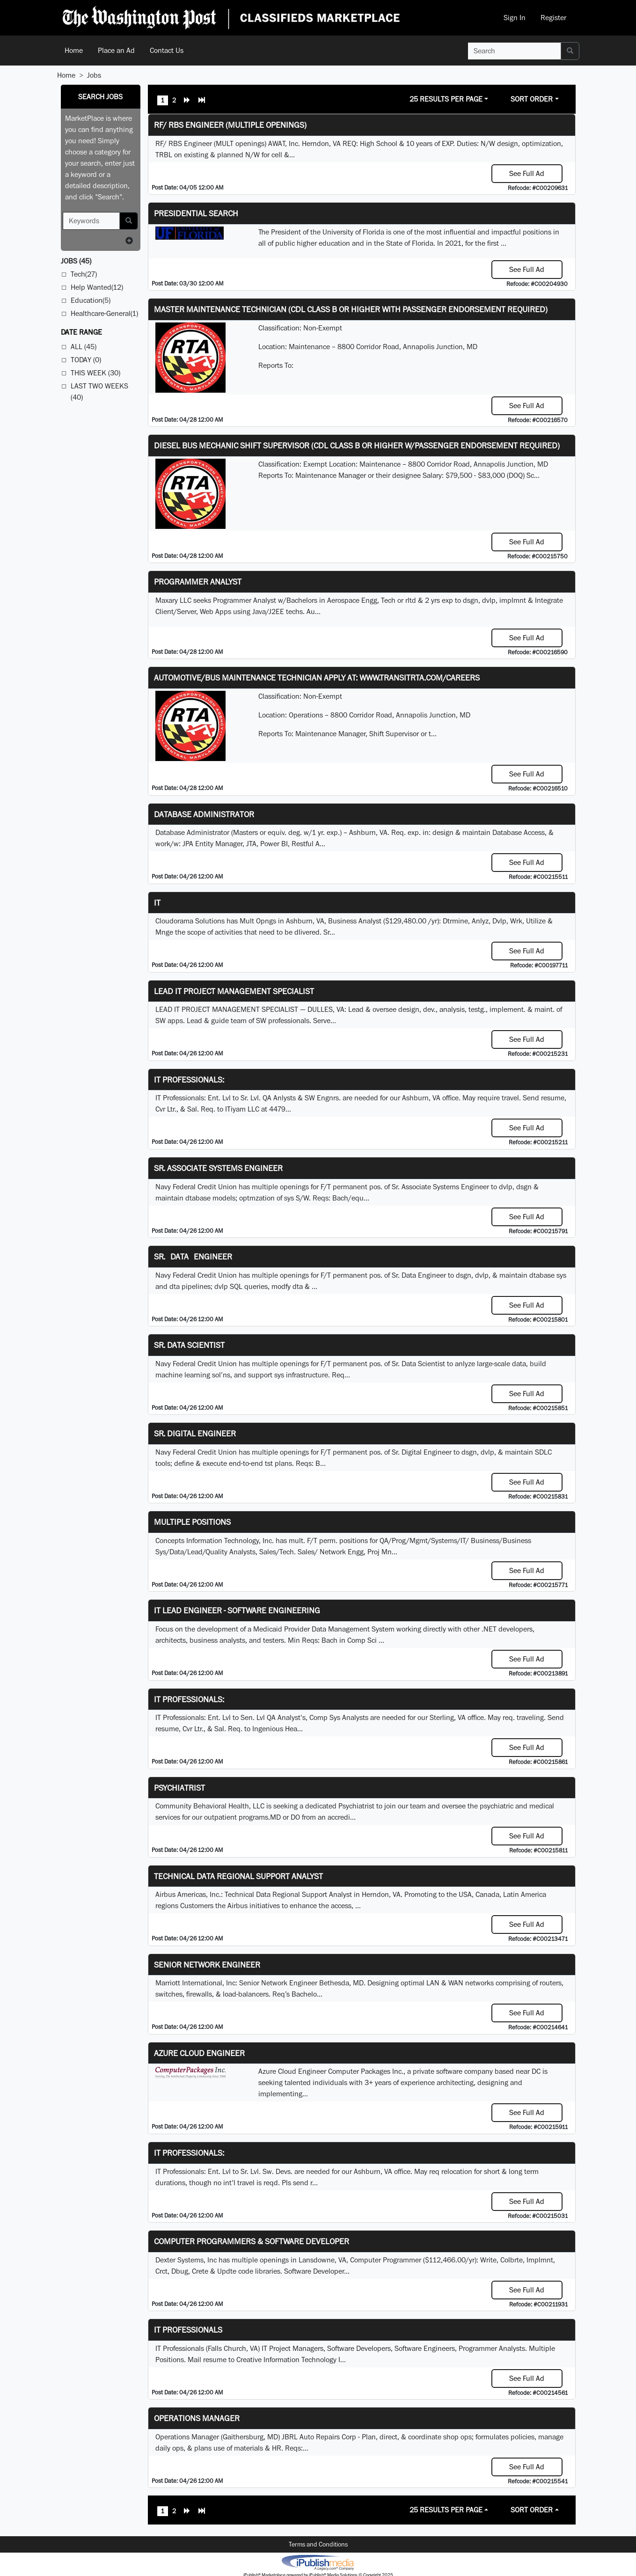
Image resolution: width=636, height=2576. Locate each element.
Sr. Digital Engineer (195, 1433)
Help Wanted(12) (97, 287)
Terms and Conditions (318, 2544)
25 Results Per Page (445, 99)
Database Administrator (204, 814)
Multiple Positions (192, 1522)
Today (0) (86, 359)
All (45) (83, 346)
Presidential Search (196, 213)
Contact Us (166, 50)
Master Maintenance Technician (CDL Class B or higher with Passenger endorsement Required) (351, 309)
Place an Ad (116, 50)
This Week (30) (95, 372)
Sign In (515, 17)
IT (157, 902)
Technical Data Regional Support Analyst (238, 1876)
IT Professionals (188, 2329)
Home (74, 50)
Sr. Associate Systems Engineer (218, 1168)
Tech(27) (84, 274)
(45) (76, 260)
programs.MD (260, 1817)
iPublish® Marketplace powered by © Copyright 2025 (318, 2562)
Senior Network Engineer (207, 1964)
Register (553, 17)
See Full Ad (526, 173)
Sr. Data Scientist (189, 1345)
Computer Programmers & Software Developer (251, 2241)
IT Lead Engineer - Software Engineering (237, 1610)
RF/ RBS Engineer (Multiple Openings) (230, 125)
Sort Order (532, 99)
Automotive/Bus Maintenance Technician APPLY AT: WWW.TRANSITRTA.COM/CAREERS (317, 677)
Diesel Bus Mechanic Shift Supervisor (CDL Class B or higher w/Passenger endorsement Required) (357, 445)
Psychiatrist (179, 1788)
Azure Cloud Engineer (199, 2053)
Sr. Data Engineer (193, 1256)
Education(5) (90, 300)
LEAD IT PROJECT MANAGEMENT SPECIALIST (234, 991)
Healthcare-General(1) (104, 313)
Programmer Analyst (197, 581)
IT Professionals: (189, 1079)
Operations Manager (197, 2418)
